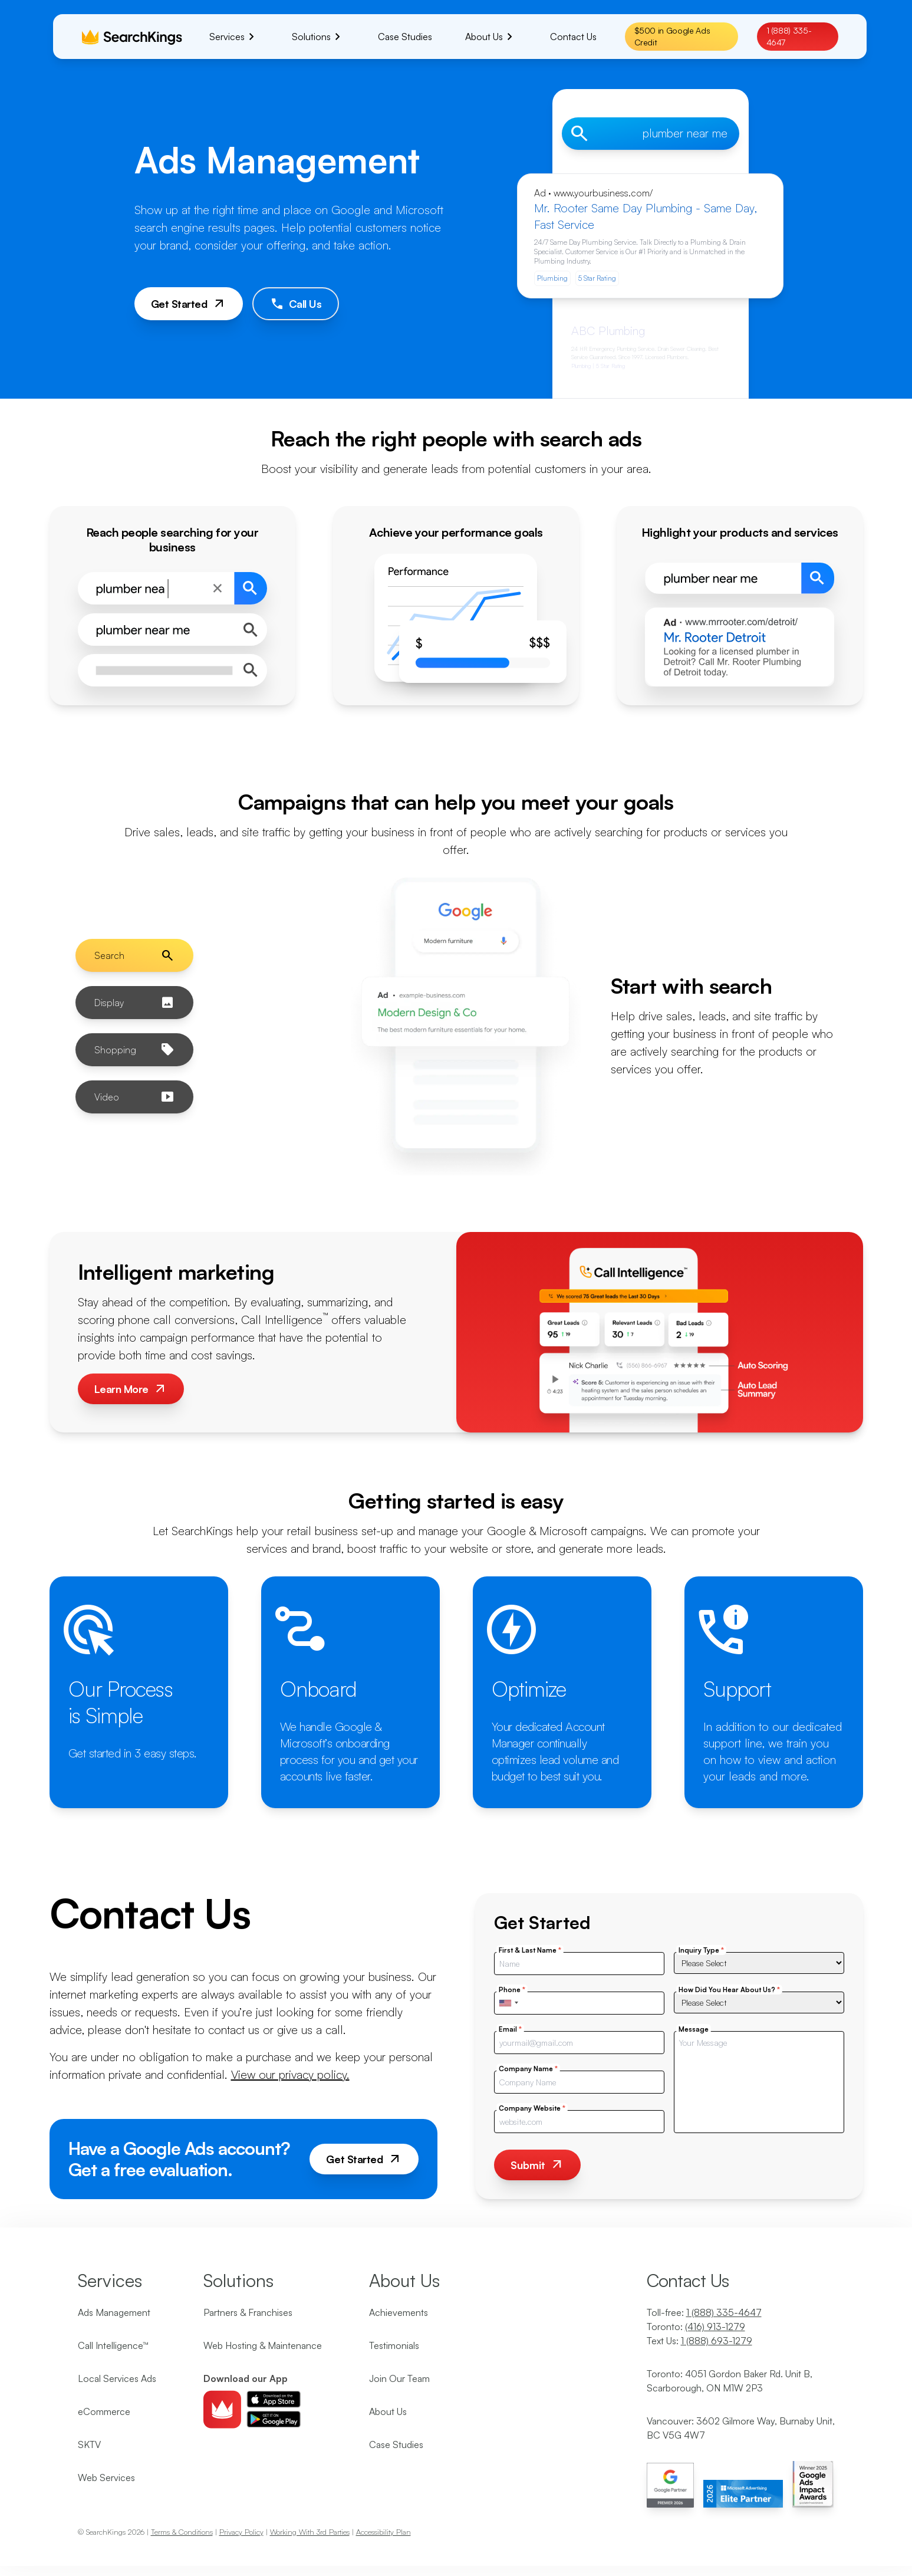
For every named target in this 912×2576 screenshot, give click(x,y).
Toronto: (696, 2326)
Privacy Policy (241, 2531)
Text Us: (699, 2341)
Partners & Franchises (247, 2312)
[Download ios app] (273, 2399)
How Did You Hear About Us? (729, 1989)
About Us (388, 2411)
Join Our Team (399, 2378)
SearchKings (106, 2531)
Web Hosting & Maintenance (262, 2345)
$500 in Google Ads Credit (672, 36)
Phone (512, 1989)
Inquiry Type (701, 1950)
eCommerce (104, 2411)
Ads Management (114, 2312)
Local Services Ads (117, 2378)
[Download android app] (273, 2419)
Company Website (532, 2108)
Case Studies (396, 2444)
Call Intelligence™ (113, 2345)
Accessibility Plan (383, 2531)
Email (510, 2029)
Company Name (528, 2068)
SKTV (89, 2444)
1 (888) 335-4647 (789, 36)
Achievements (398, 2312)
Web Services (106, 2477)
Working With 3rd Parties (310, 2531)
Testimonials (394, 2345)
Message (694, 2029)
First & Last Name (530, 1950)
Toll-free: (704, 2312)
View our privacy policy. (290, 2074)
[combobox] (508, 2003)
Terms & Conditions (182, 2531)
